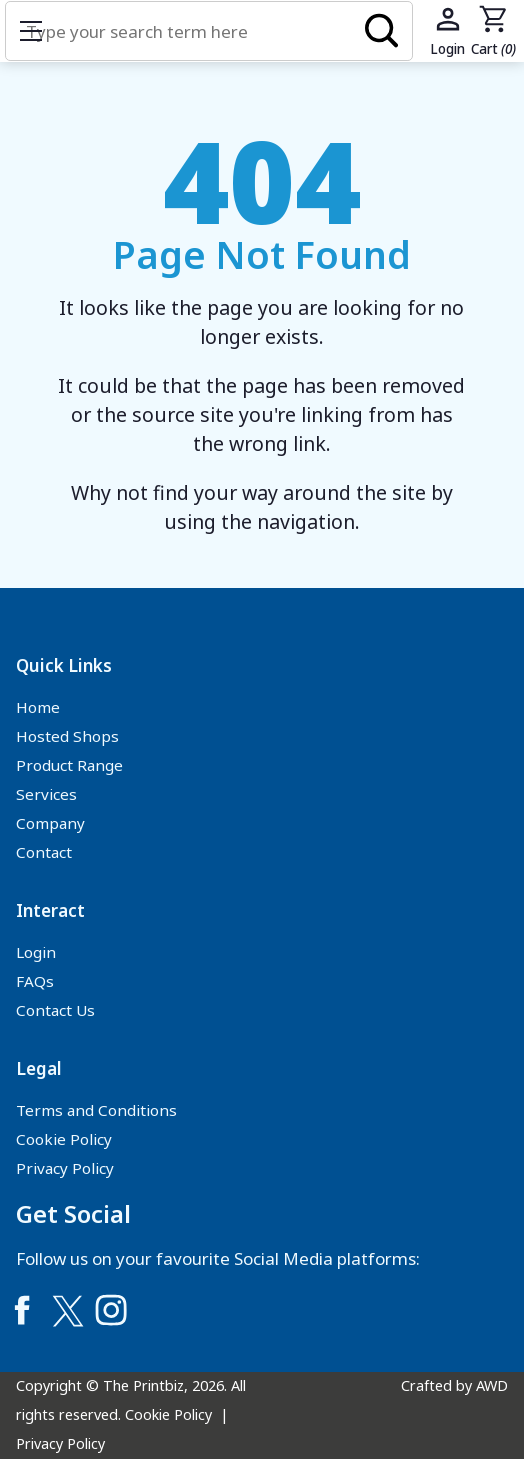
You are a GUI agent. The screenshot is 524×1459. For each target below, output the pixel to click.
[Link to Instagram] (111, 1310)
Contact (44, 852)
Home (38, 707)
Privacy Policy (65, 1168)
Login (36, 952)
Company (50, 823)
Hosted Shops (67, 736)
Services (46, 794)
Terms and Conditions (96, 1110)
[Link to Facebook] (22, 1310)
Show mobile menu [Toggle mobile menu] (41, 30)
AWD (492, 1385)
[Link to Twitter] (67, 1310)
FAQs (35, 981)
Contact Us (55, 1010)
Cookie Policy (64, 1139)
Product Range (69, 765)
